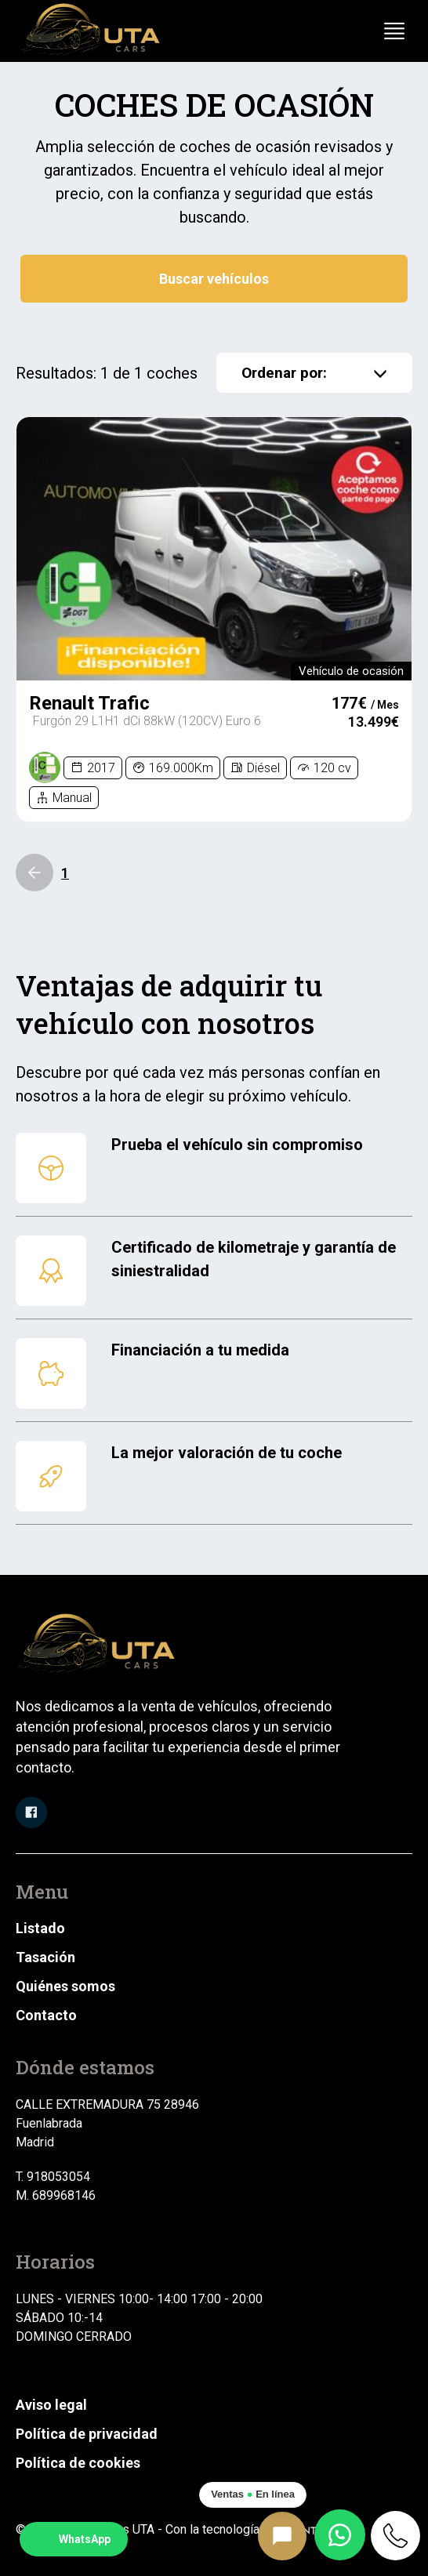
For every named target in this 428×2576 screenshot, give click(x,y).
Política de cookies (78, 2462)
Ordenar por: (314, 373)
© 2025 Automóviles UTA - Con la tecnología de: (190, 2529)
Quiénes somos (65, 1986)
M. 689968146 (56, 2195)
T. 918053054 (53, 2176)
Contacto (46, 2015)
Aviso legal (51, 2404)
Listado (40, 1928)
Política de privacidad (87, 2433)
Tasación (45, 1957)
